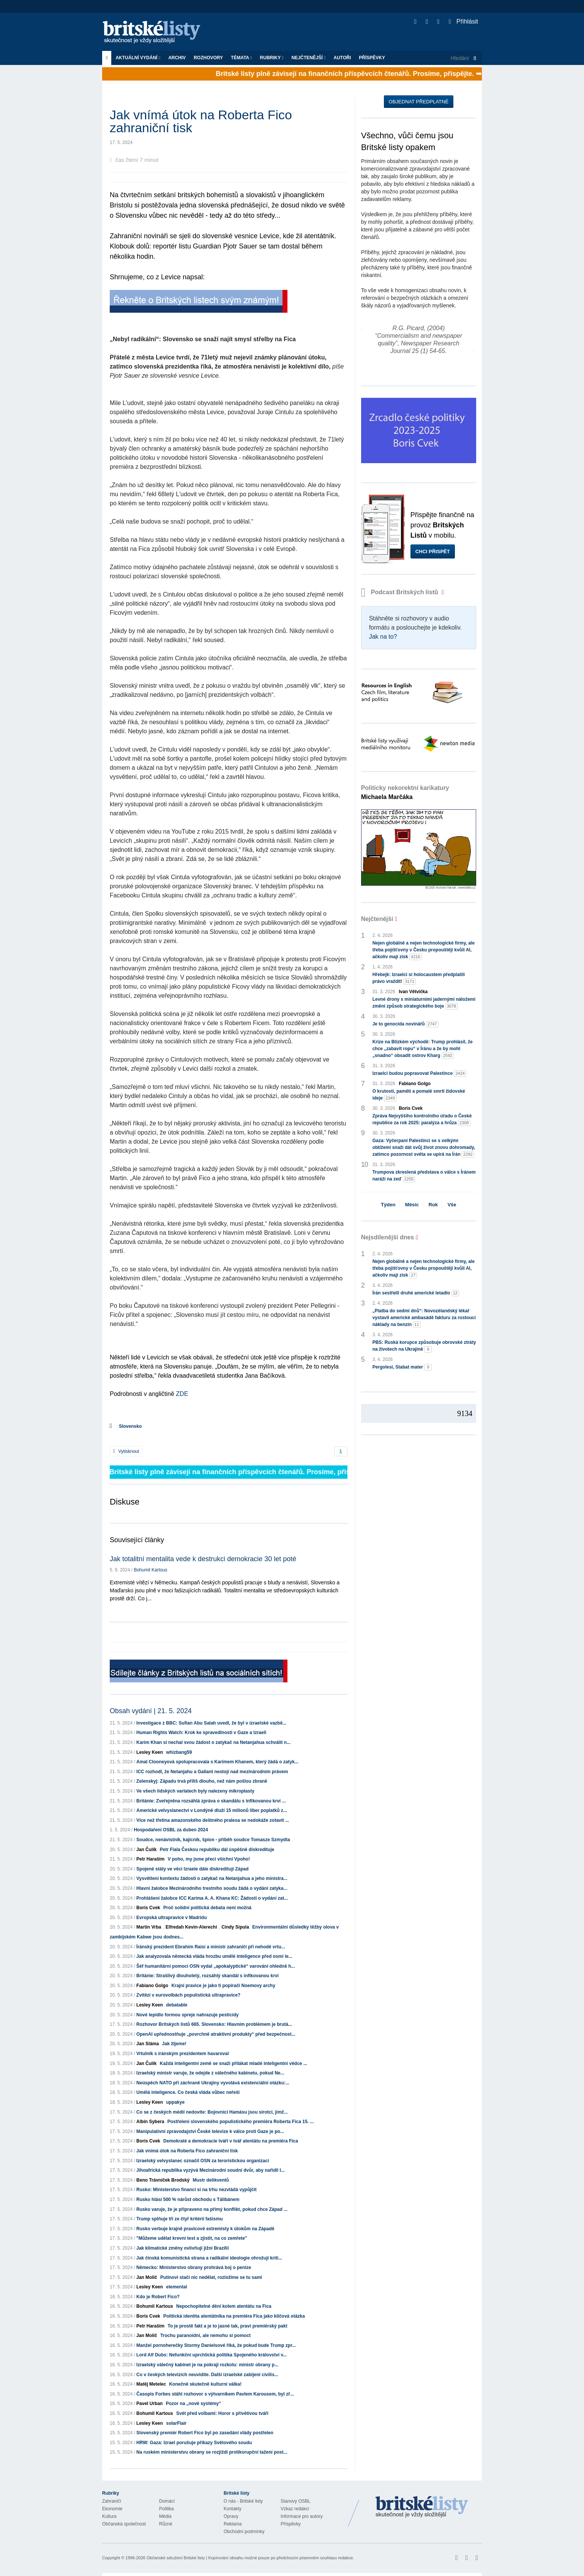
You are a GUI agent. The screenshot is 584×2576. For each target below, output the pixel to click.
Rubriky (272, 57)
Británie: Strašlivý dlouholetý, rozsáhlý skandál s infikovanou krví (207, 1975)
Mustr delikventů (211, 2180)
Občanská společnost (124, 2524)
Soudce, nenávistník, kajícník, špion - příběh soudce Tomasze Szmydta (213, 1839)
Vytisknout (126, 1451)
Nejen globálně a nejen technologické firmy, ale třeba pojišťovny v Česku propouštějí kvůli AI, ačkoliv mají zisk (423, 950)
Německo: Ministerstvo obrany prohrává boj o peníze (193, 2267)
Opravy (231, 2516)
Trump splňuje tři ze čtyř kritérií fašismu (179, 2219)
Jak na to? (383, 636)
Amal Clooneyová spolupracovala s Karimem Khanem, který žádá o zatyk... (217, 1761)
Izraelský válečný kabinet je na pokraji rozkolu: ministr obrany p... (207, 2364)
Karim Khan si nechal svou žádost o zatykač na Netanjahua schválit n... (213, 1742)
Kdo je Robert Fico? (158, 2296)
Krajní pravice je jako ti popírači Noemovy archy (223, 1985)
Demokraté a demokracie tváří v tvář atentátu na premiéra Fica (230, 2141)
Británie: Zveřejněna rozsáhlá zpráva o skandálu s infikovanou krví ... (211, 1801)
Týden (388, 1204)
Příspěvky (372, 57)
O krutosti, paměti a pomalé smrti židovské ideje (418, 1095)
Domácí (167, 2501)
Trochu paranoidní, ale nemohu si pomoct (205, 2335)
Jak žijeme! (174, 2043)
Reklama (232, 2524)
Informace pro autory (302, 2516)
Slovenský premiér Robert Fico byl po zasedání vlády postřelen (204, 2432)
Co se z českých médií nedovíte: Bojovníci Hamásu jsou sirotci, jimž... (212, 2112)
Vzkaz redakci (295, 2508)
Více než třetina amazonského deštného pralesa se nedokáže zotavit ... (212, 1820)
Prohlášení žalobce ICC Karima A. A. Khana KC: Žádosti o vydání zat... (212, 1898)
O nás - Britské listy (243, 2501)
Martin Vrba (148, 1927)
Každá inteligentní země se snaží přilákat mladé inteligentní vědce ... (233, 2063)
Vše (451, 1204)
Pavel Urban (149, 2403)
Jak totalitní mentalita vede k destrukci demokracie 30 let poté (203, 1559)
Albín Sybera (150, 2121)
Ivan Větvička (413, 991)
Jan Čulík (146, 1849)
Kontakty (232, 2508)
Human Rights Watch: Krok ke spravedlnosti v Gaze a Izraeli (201, 1732)
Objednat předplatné (418, 101)
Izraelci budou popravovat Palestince (419, 1073)
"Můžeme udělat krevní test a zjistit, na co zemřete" (191, 2238)
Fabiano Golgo (152, 1985)
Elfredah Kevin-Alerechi (191, 1927)
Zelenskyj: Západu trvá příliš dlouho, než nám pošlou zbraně (201, 1781)
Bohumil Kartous (150, 1570)
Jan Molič (146, 2277)
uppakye (175, 2102)
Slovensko (130, 1426)
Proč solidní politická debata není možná (207, 1907)
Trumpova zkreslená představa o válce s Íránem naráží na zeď (424, 1175)
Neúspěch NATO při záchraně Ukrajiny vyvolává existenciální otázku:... (212, 2082)
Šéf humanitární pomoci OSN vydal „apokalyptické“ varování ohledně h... (215, 1966)
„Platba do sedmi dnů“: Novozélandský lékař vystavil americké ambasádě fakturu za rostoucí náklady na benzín (424, 1318)
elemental (176, 2287)
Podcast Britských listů (400, 592)
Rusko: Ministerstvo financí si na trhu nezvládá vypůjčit (196, 2189)
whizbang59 (179, 1752)
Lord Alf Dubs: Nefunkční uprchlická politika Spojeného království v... (211, 2355)
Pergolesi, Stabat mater (402, 1367)
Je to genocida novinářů (405, 1024)
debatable (176, 2005)
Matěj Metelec (151, 2384)
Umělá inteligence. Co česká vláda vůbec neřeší (188, 2092)
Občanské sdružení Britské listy (176, 2557)
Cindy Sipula (235, 1927)
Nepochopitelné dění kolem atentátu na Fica (223, 2306)
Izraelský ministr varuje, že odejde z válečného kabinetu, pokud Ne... (210, 2073)
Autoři (342, 57)
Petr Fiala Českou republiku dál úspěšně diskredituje (217, 1849)
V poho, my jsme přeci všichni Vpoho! (208, 1859)
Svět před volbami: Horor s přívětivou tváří (222, 2413)
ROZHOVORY (208, 57)
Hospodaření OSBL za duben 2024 (171, 1829)
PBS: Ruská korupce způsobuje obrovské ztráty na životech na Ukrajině (424, 1346)
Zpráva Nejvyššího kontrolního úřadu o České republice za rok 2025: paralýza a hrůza (422, 1119)
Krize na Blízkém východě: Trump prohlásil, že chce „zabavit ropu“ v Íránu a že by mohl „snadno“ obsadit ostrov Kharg (422, 1049)
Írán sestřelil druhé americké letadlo (415, 1293)
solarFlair (176, 2423)
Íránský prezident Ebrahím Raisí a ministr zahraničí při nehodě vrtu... (210, 1946)
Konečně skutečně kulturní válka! (205, 2384)
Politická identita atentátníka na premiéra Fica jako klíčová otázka (234, 2316)
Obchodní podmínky (244, 2531)
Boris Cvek (148, 1907)
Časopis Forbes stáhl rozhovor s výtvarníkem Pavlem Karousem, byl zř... (215, 2394)
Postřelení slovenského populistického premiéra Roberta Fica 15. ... (240, 2121)
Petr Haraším (150, 1859)
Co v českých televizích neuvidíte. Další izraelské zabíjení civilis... (207, 2374)
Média (165, 2516)
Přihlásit (463, 21)
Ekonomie (112, 2508)
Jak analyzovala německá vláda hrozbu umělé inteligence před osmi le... (214, 1956)
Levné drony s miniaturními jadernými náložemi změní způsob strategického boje (423, 1003)
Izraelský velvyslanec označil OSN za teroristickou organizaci (202, 2160)
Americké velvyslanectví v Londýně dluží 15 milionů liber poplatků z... (211, 1810)
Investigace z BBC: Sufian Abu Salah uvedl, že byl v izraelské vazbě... (211, 1723)
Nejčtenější (309, 57)
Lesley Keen (149, 1752)
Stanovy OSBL (296, 2501)
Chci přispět (432, 551)
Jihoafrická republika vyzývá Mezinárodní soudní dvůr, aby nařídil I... (210, 2170)
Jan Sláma (147, 2043)
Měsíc (412, 1204)
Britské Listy (422, 2507)
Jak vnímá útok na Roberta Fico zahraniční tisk (187, 2151)
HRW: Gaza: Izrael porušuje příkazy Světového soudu (194, 2442)
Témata (241, 57)
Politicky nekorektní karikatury (405, 792)
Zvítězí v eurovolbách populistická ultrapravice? (188, 1995)
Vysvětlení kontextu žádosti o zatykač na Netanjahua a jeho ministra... (211, 1878)
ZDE (182, 1394)
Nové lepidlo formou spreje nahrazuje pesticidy (187, 2014)
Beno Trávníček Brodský (162, 2180)
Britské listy (155, 32)
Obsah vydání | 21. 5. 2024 (151, 1711)
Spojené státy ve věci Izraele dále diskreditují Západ (192, 1869)
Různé (165, 2524)
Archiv (177, 57)
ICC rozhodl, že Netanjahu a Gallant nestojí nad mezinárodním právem (212, 1771)
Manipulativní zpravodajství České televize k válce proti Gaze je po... (210, 2131)
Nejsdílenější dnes (387, 1237)
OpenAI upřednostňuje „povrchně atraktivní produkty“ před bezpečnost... (215, 2034)
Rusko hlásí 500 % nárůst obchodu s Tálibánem (187, 2199)
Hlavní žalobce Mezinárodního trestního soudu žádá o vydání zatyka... (211, 1888)
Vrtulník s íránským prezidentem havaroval (182, 2053)
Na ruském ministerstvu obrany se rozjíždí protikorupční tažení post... (211, 2452)
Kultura (109, 2516)
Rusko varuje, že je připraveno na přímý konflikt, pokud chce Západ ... (211, 2209)
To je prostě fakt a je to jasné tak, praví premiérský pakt (227, 2326)
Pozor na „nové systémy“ (193, 2403)
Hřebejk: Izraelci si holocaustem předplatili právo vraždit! (418, 978)
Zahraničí (111, 2501)
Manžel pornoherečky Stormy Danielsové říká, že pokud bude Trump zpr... (216, 2345)
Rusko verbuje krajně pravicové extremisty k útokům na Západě (205, 2228)
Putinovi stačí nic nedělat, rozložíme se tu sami (211, 2277)
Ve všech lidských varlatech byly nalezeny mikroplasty (195, 1791)
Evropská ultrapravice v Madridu (171, 1917)
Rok (433, 1204)
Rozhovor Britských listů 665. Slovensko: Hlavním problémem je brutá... (214, 2024)
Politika (166, 2508)
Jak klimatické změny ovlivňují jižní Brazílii (182, 2248)
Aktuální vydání (137, 57)
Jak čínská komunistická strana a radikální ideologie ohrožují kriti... (209, 2258)
